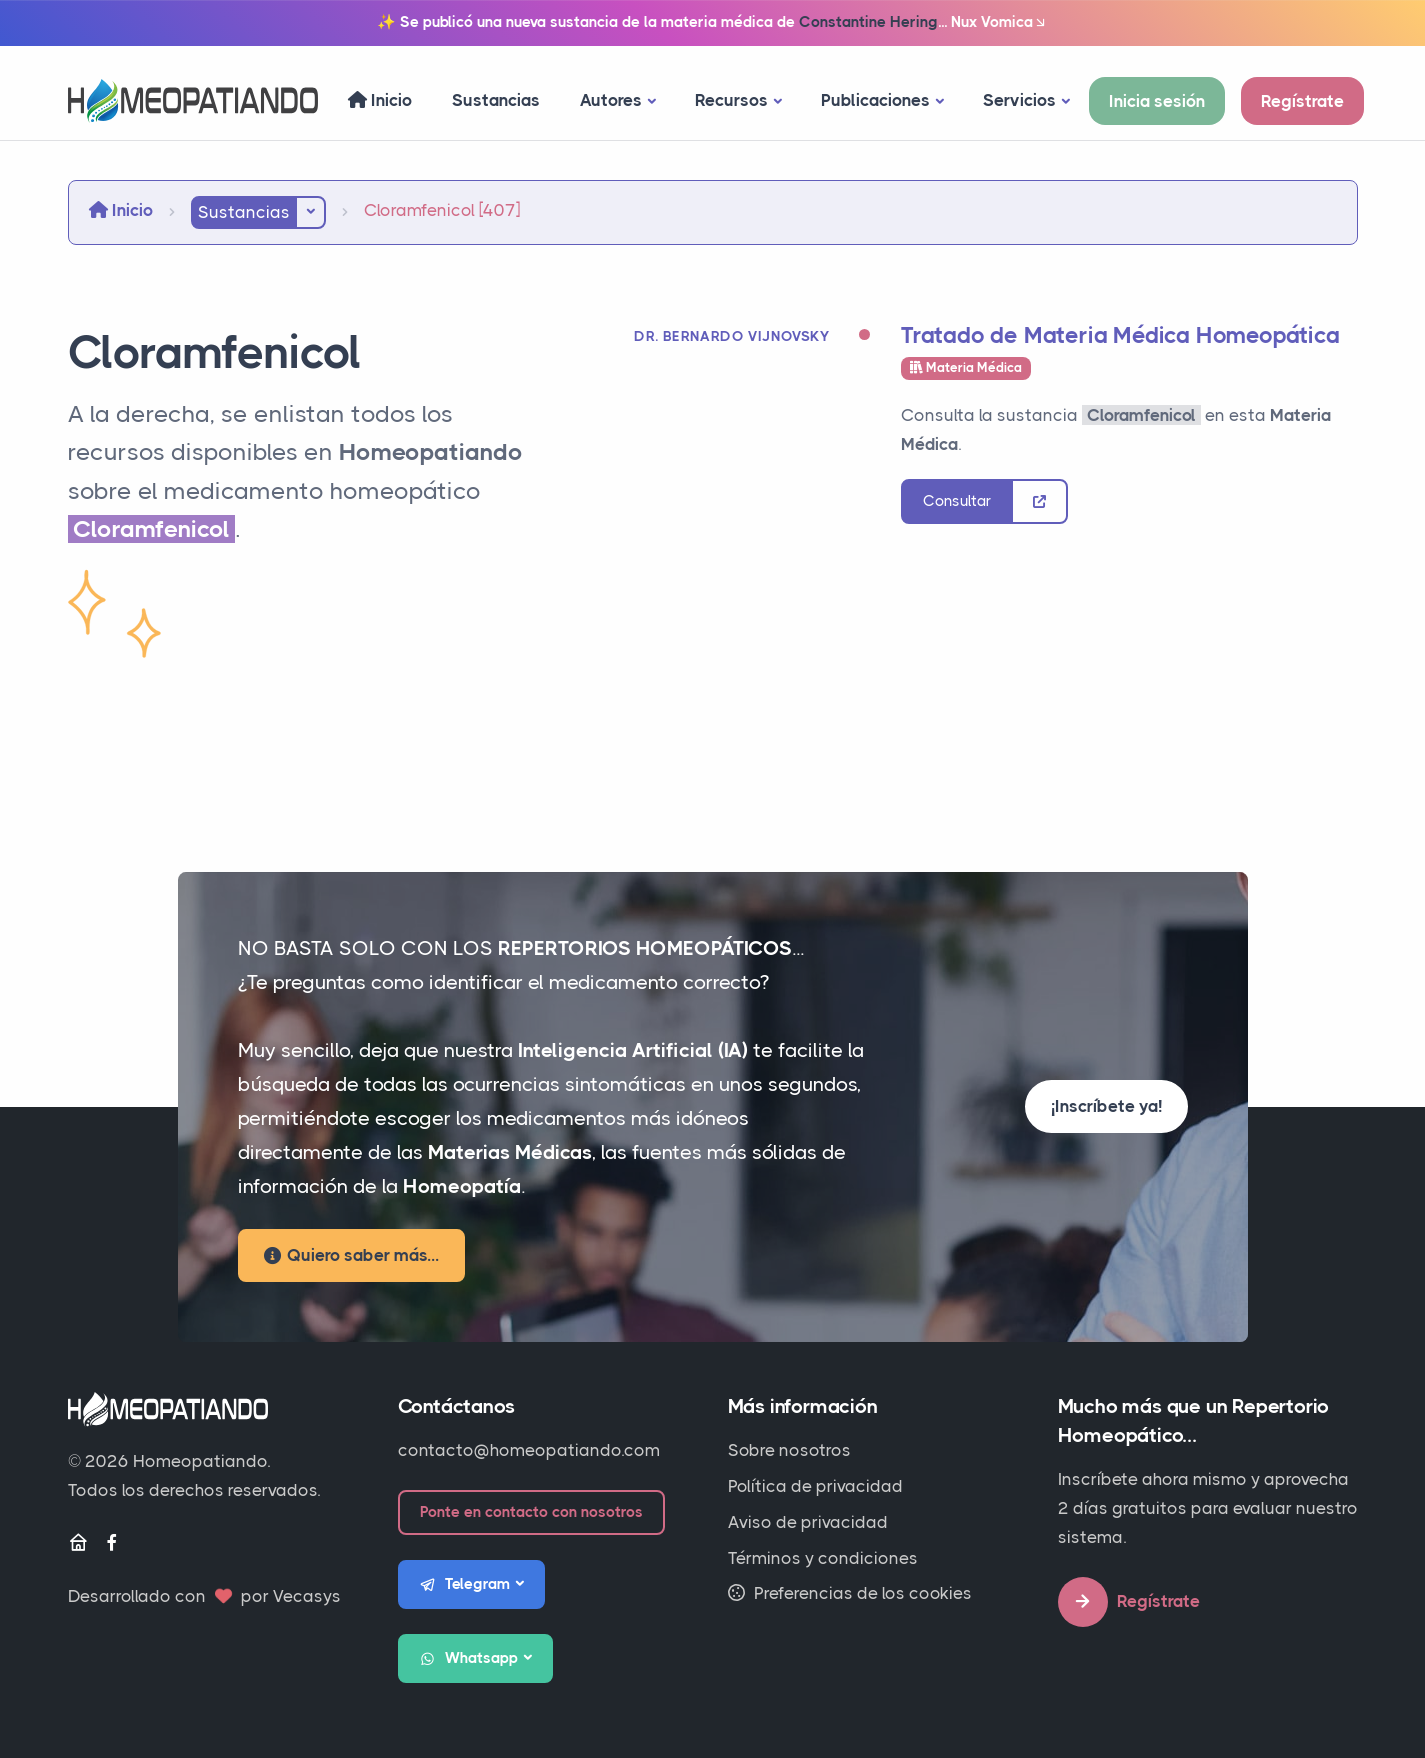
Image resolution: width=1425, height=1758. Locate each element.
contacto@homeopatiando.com (529, 1450)
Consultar (957, 501)
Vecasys (307, 1596)
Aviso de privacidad (808, 1522)
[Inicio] (78, 1543)
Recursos (731, 100)
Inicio (380, 100)
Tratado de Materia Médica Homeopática (1120, 335)
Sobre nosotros (789, 1450)
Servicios (1019, 100)
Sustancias (496, 100)
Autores (611, 100)
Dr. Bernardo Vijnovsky (731, 336)
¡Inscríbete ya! (1106, 1106)
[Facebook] (112, 1543)
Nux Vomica (999, 23)
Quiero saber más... (351, 1255)
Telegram (465, 1585)
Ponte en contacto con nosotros (531, 1512)
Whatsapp (469, 1659)
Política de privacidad (815, 1486)
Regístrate (1302, 101)
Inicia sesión (1157, 101)
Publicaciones (875, 100)
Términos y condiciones (823, 1558)
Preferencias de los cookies (850, 1593)
